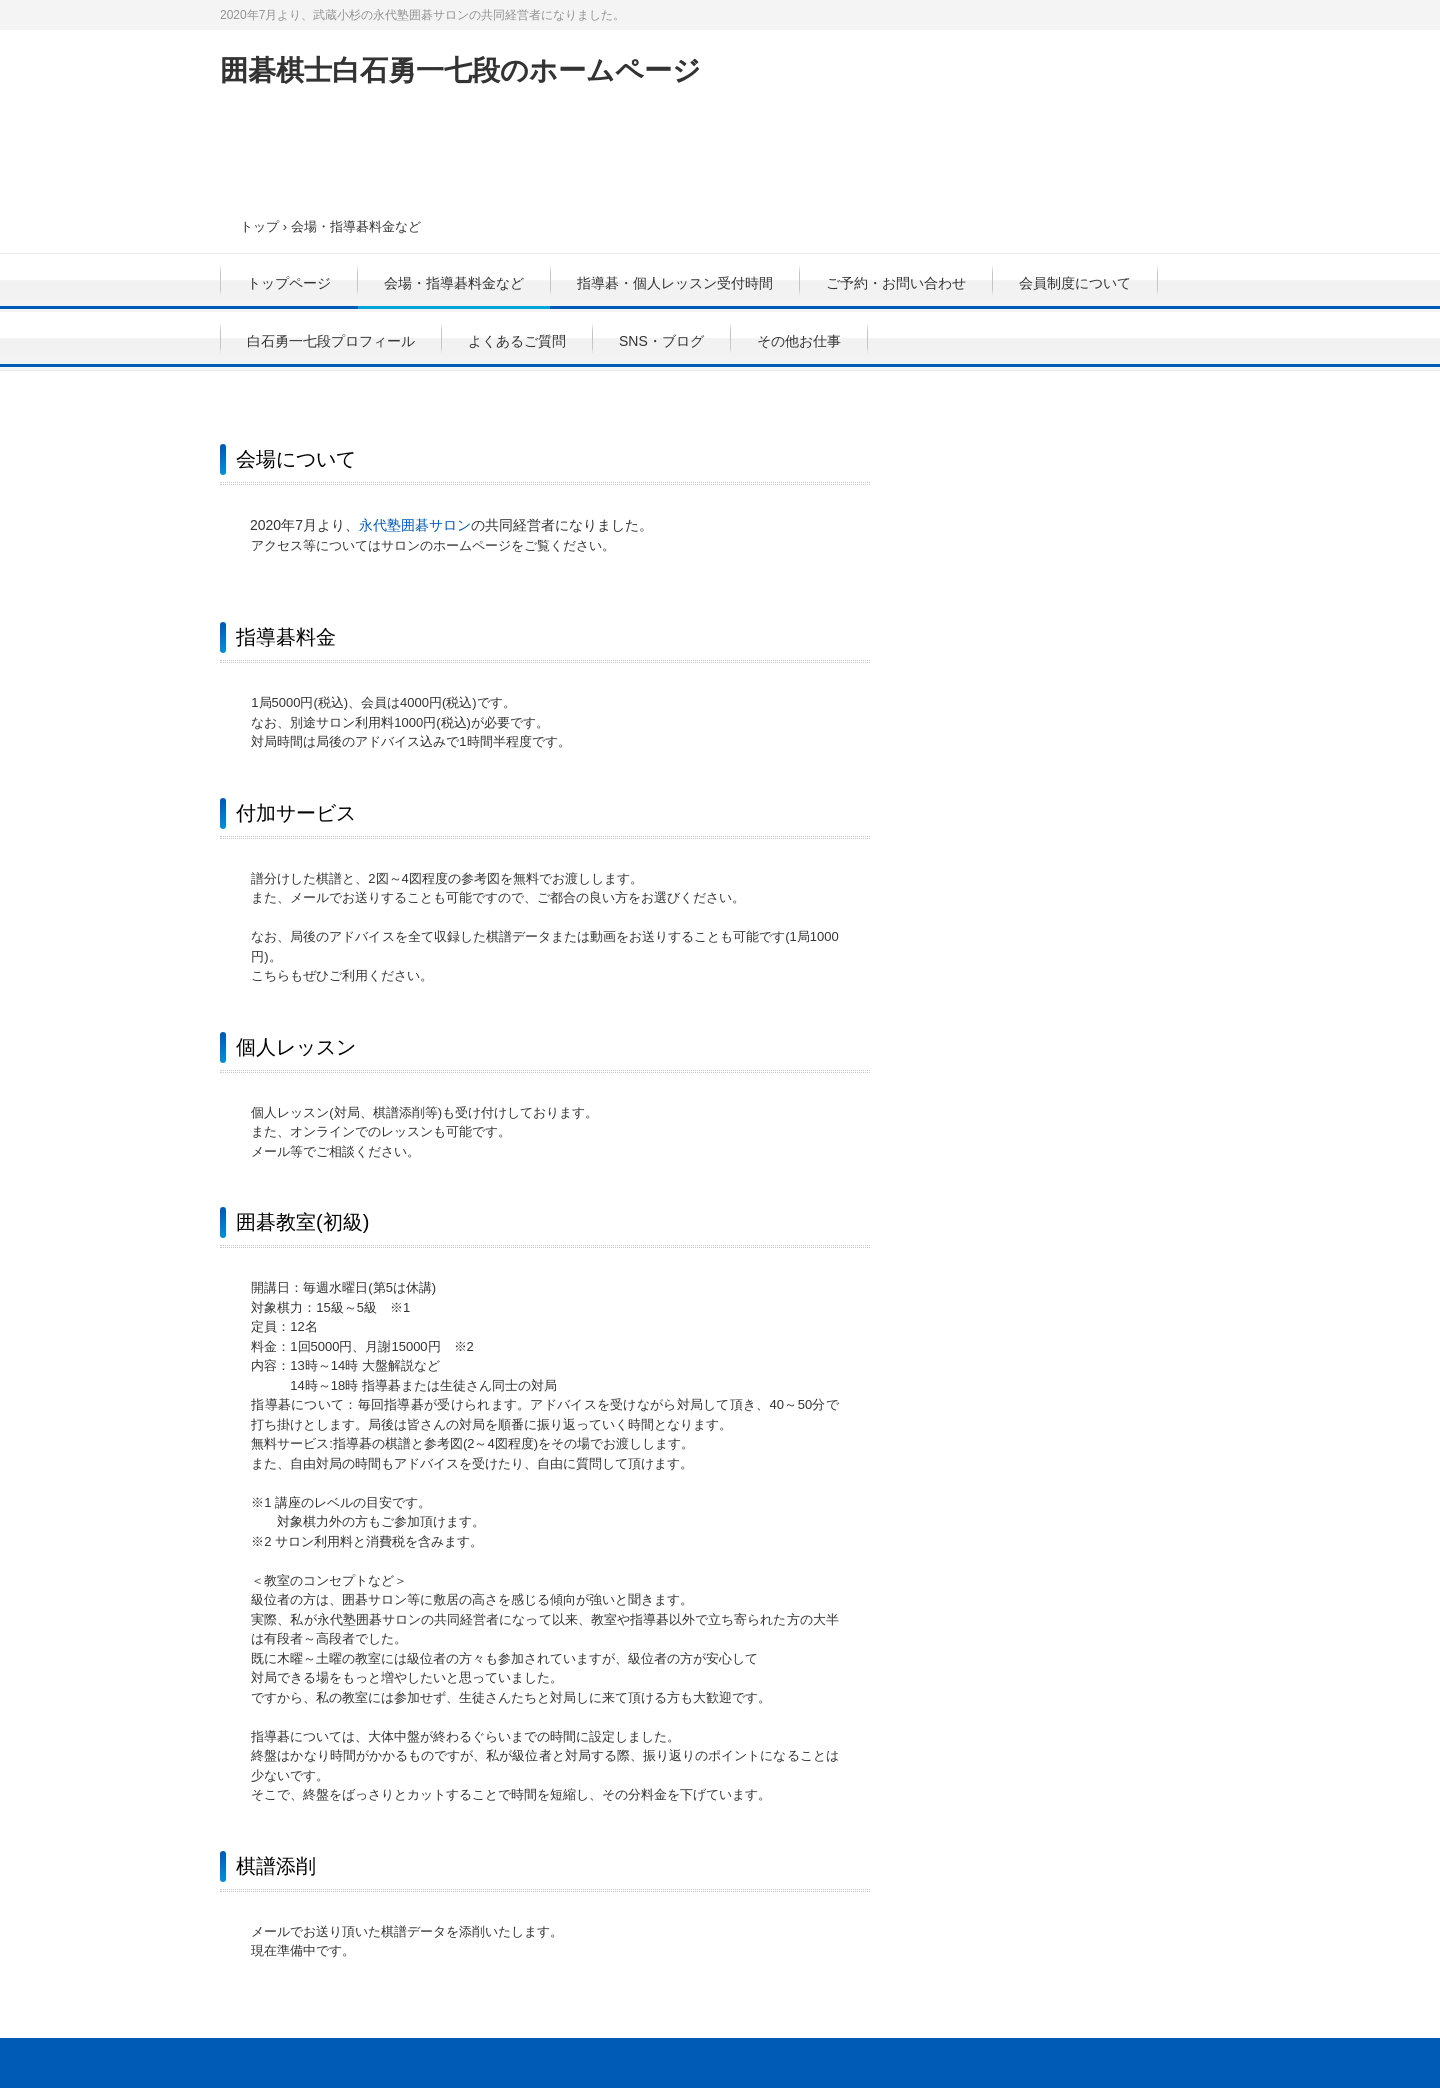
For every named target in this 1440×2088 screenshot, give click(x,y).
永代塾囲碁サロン (415, 525)
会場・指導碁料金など (454, 283)
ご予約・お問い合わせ (896, 283)
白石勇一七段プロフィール (331, 341)
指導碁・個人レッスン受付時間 (675, 283)
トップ (259, 226)
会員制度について (1075, 283)
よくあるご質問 (517, 341)
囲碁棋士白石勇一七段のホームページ (460, 70)
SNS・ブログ (661, 341)
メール (270, 1151)
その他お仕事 (799, 341)
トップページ (289, 283)
